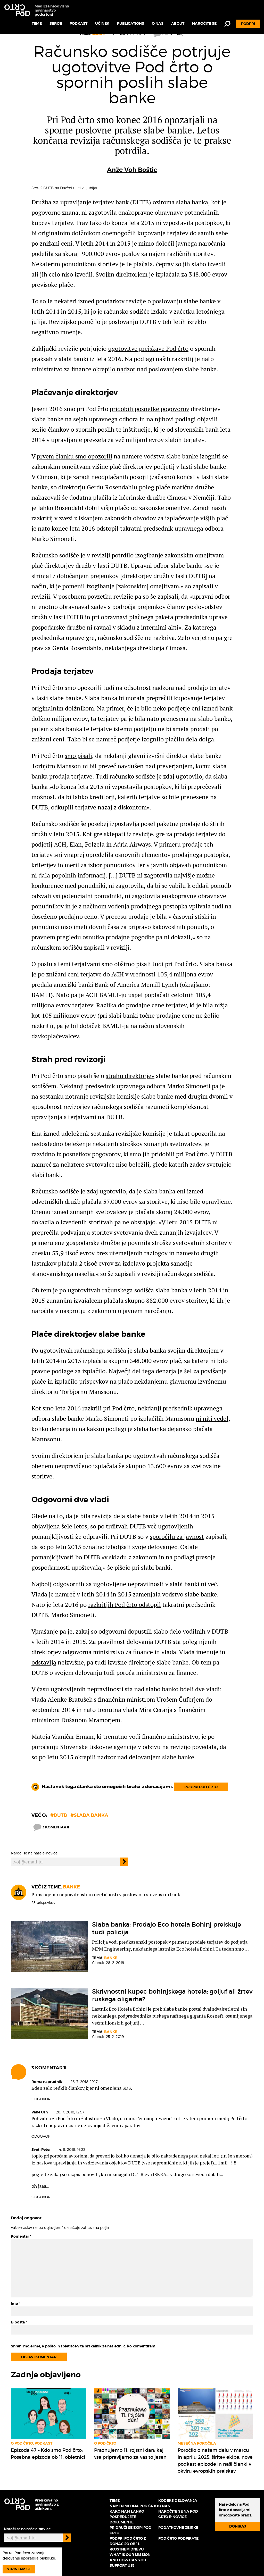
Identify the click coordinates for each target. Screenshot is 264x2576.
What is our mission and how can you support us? (130, 2560)
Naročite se (204, 23)
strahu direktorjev (130, 1076)
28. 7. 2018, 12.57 (70, 2112)
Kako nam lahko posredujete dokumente (127, 2516)
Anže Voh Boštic (132, 170)
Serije (56, 23)
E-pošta (19, 2322)
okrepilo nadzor (114, 369)
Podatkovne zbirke (178, 2527)
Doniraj (237, 2526)
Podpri (248, 23)
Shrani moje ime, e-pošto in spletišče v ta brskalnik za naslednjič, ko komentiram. (83, 2346)
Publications (130, 23)
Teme (37, 23)
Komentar (21, 2236)
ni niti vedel (212, 1418)
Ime (15, 2303)
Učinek (102, 23)
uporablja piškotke (38, 2558)
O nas (157, 23)
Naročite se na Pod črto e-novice (178, 2514)
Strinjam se (19, 2569)
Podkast (78, 23)
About (177, 23)
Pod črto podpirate (178, 2538)
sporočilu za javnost (177, 1536)
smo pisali (78, 755)
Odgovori (41, 2099)
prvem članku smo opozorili (74, 456)
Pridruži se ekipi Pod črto (130, 2530)
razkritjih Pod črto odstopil (124, 1604)
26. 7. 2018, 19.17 (84, 2081)
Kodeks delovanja (177, 2500)
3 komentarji (51, 1827)
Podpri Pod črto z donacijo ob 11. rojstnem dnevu (128, 2544)
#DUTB (58, 1815)
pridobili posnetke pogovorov (149, 409)
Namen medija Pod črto (134, 2506)
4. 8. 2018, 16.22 (72, 2149)
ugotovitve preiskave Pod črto (148, 348)
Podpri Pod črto (201, 1787)
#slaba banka (89, 1815)
